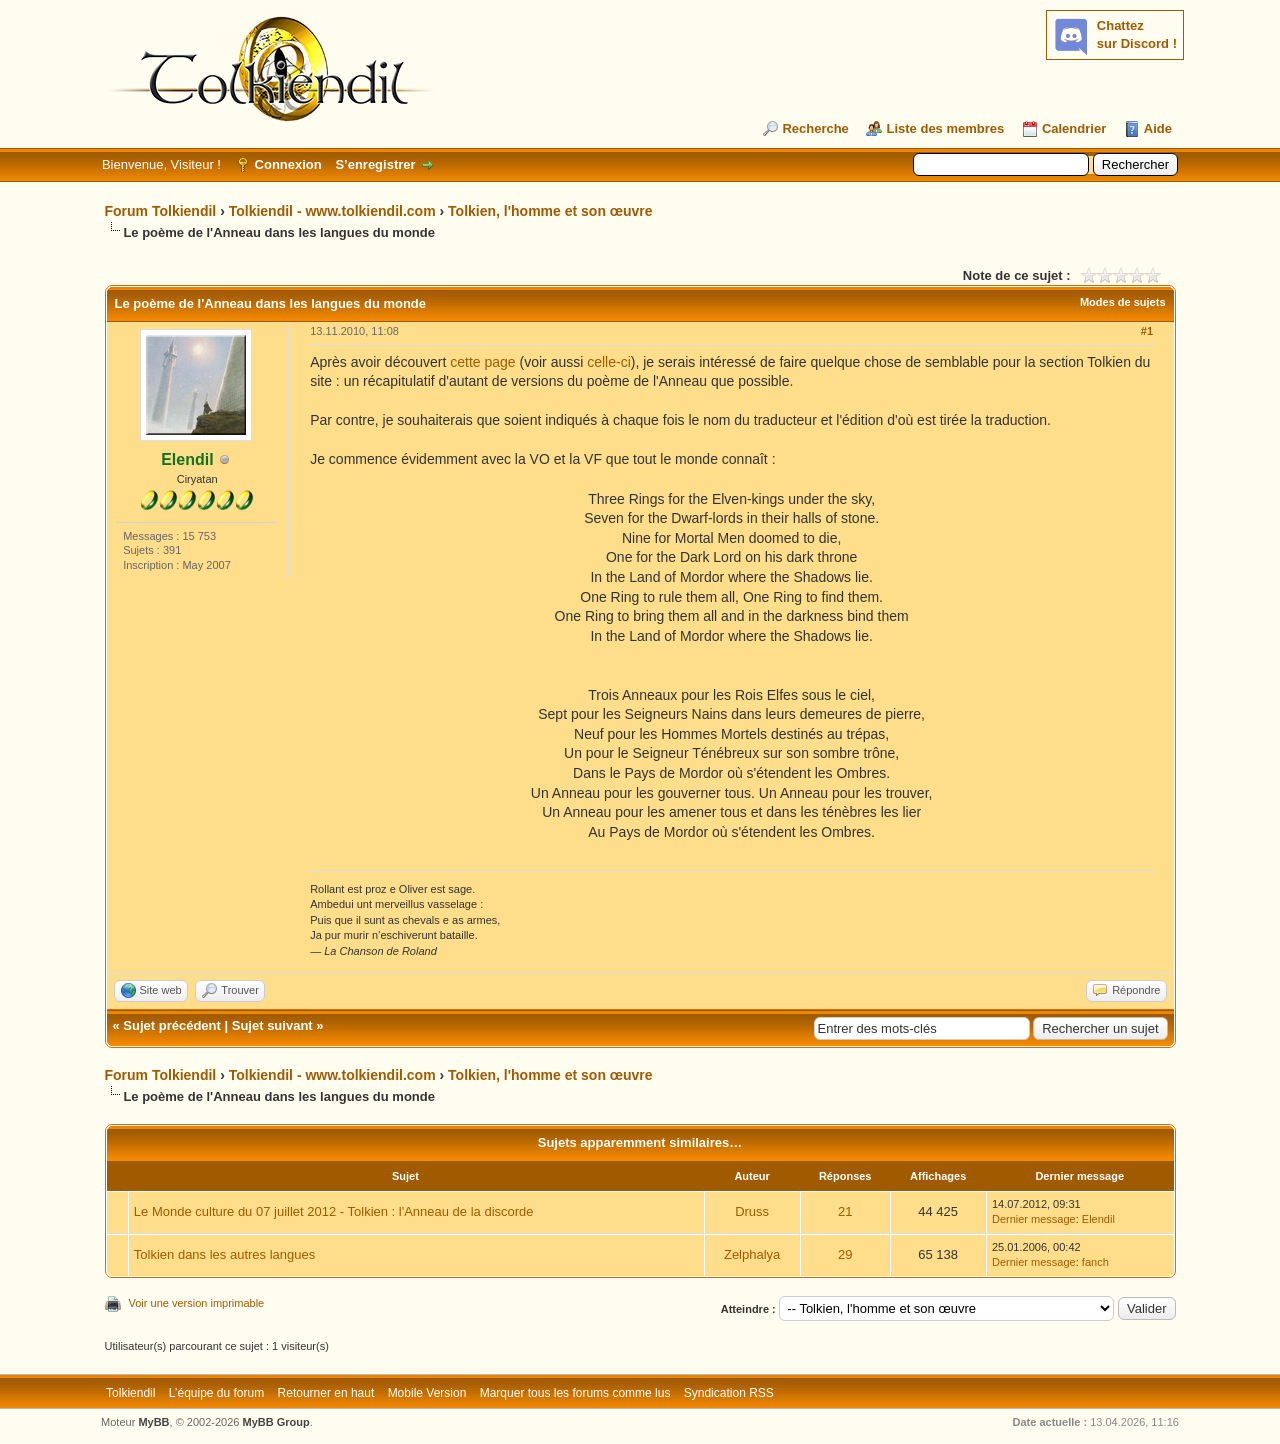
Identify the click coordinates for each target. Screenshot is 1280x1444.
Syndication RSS (729, 1393)
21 (845, 1211)
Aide (1158, 128)
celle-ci (609, 362)
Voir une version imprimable (197, 1303)
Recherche (815, 128)
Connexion (288, 164)
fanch (1095, 1262)
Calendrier (1074, 128)
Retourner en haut (326, 1393)
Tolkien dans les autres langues (224, 1254)
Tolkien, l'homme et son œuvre (550, 211)
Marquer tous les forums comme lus (575, 1393)
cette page (482, 362)
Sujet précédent (172, 1025)
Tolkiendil (130, 1393)
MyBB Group (276, 1422)
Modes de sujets (1123, 302)
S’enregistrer (375, 164)
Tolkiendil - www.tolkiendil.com (332, 211)
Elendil (1098, 1219)
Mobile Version (427, 1393)
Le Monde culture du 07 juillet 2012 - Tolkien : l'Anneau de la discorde (334, 1211)
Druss (752, 1211)
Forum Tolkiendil (161, 211)
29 (845, 1254)
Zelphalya (752, 1254)
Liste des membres (945, 128)
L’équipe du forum (216, 1393)
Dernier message (1034, 1219)
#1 (1147, 331)
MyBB (153, 1422)
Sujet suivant (272, 1025)
